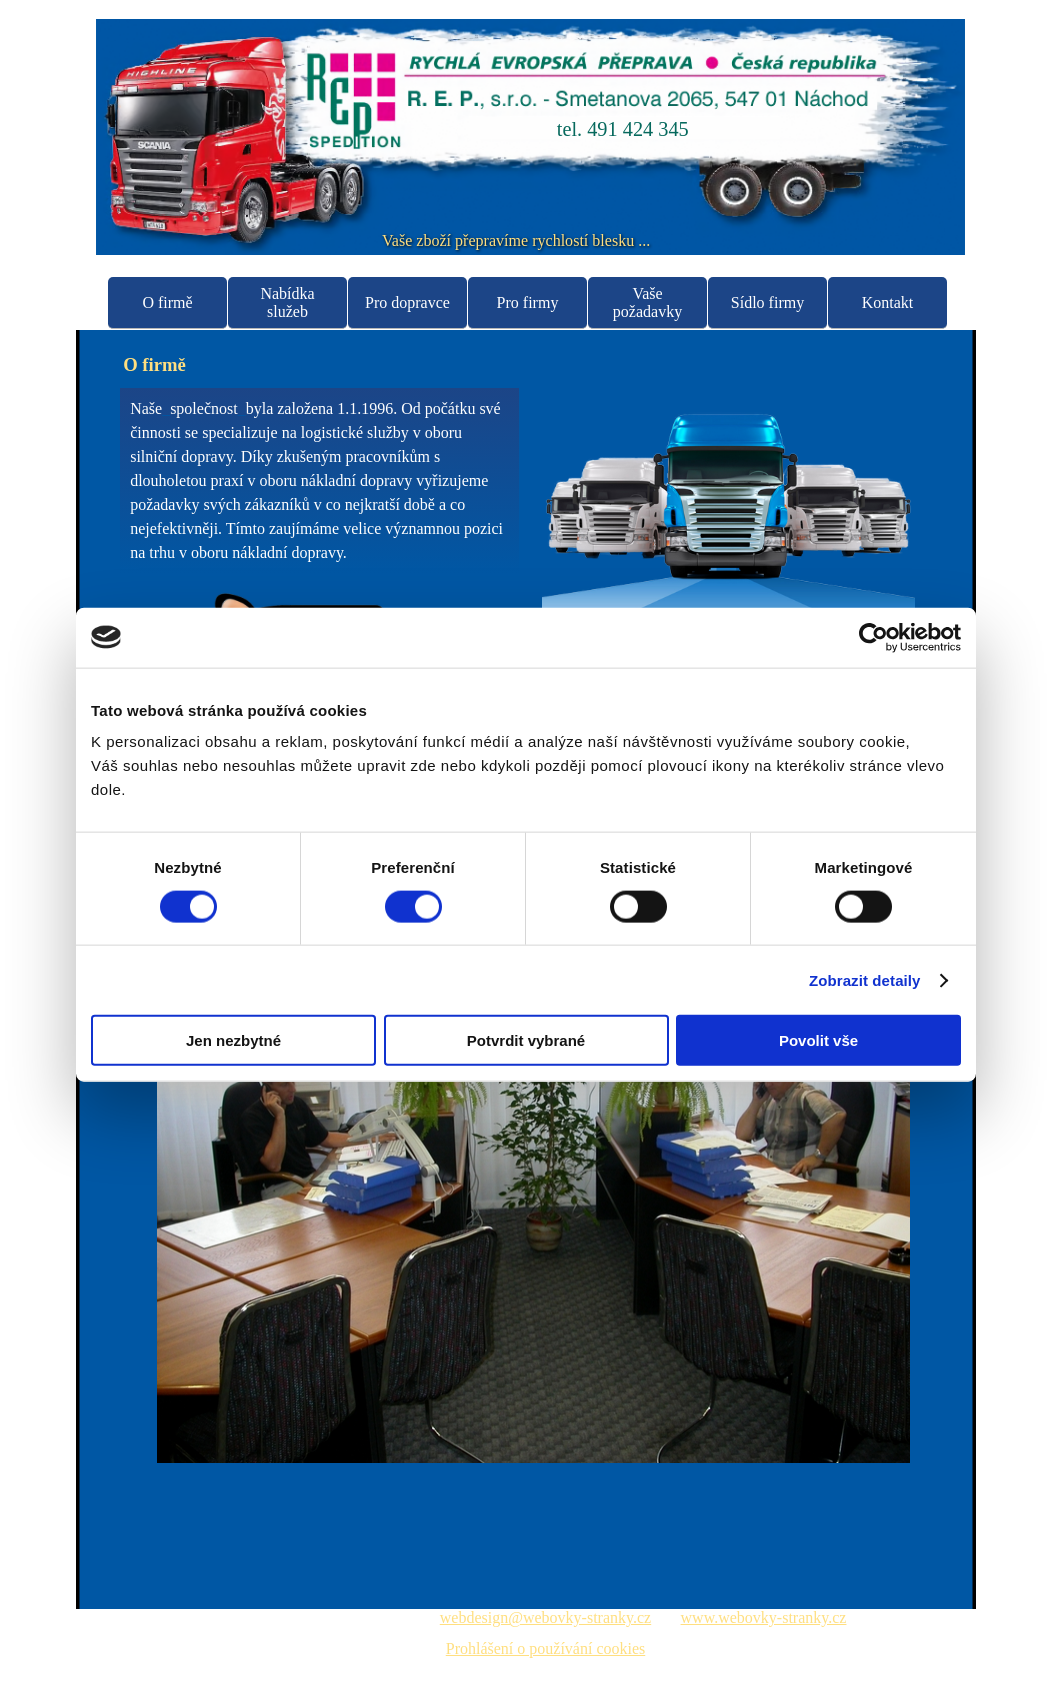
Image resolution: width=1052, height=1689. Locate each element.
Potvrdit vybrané (526, 1040)
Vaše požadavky (647, 302)
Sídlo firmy (767, 302)
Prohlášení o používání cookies (546, 1648)
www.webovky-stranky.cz (764, 1617)
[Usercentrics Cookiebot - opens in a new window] (873, 637)
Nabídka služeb (287, 302)
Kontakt (888, 302)
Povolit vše (818, 1040)
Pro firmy (528, 302)
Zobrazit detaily (865, 979)
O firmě (167, 302)
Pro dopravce (407, 302)
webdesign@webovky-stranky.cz (545, 1617)
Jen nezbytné (233, 1040)
